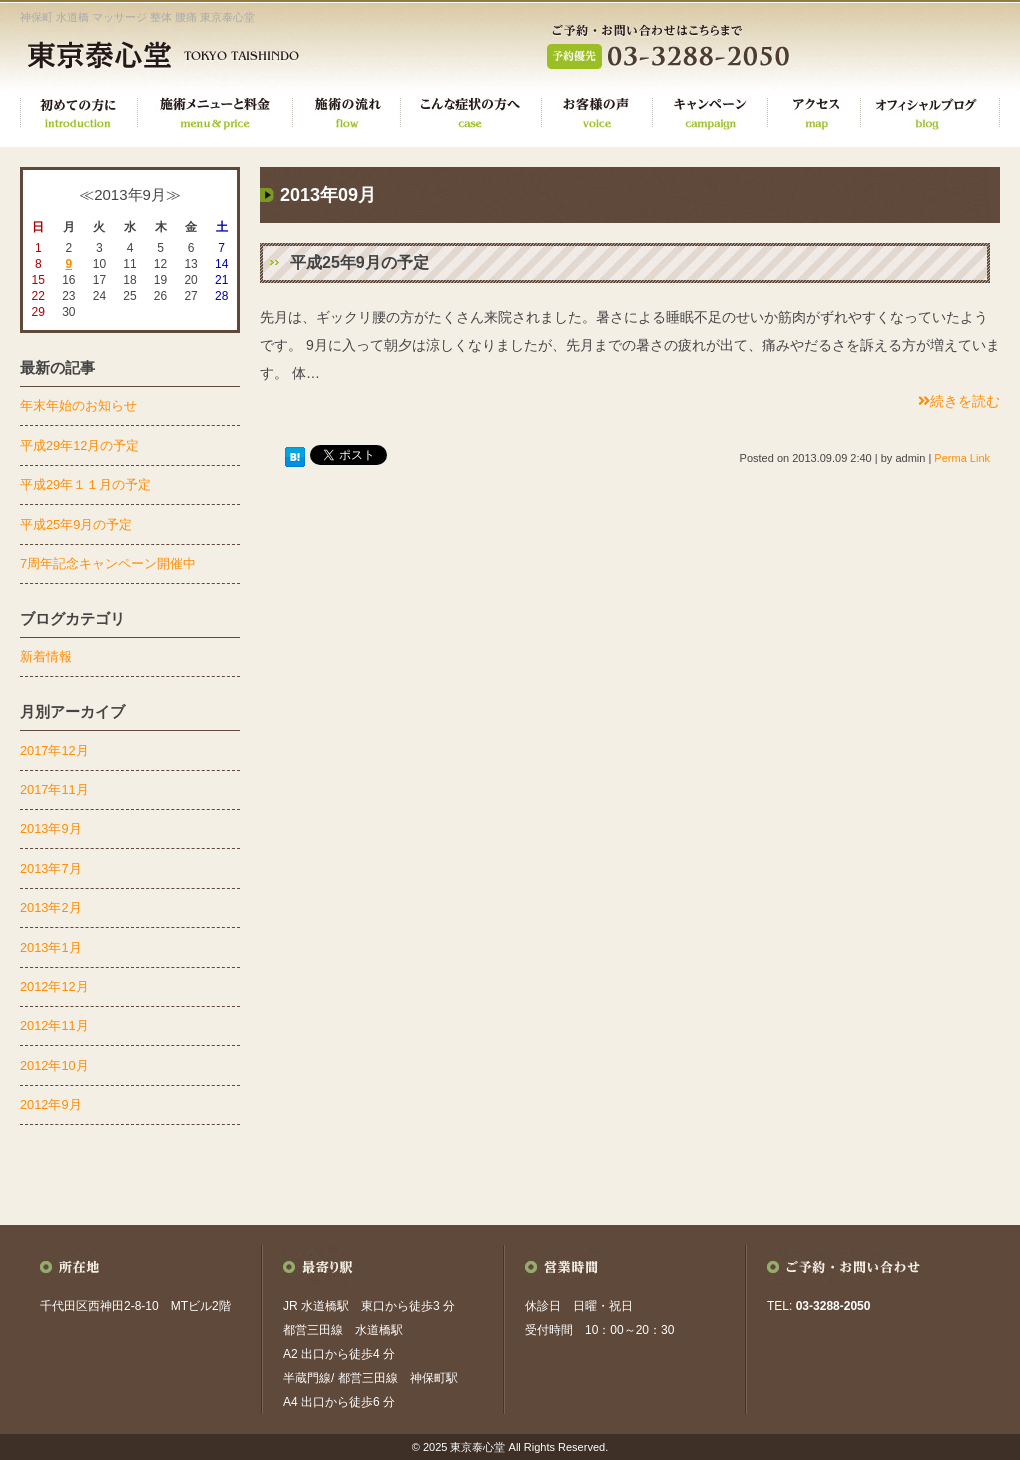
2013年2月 (51, 907)
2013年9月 (51, 828)
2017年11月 (54, 789)
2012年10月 (54, 1065)
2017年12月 (54, 750)
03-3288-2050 (833, 1306)
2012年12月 (54, 986)
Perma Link (962, 458)
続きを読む (959, 401)
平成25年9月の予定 (359, 262)
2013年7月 (51, 868)
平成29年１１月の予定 (85, 484)
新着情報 (46, 656)
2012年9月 (51, 1104)
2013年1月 (51, 947)
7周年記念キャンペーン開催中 (108, 563)
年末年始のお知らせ (78, 405)
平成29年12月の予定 (79, 445)
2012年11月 (54, 1025)
